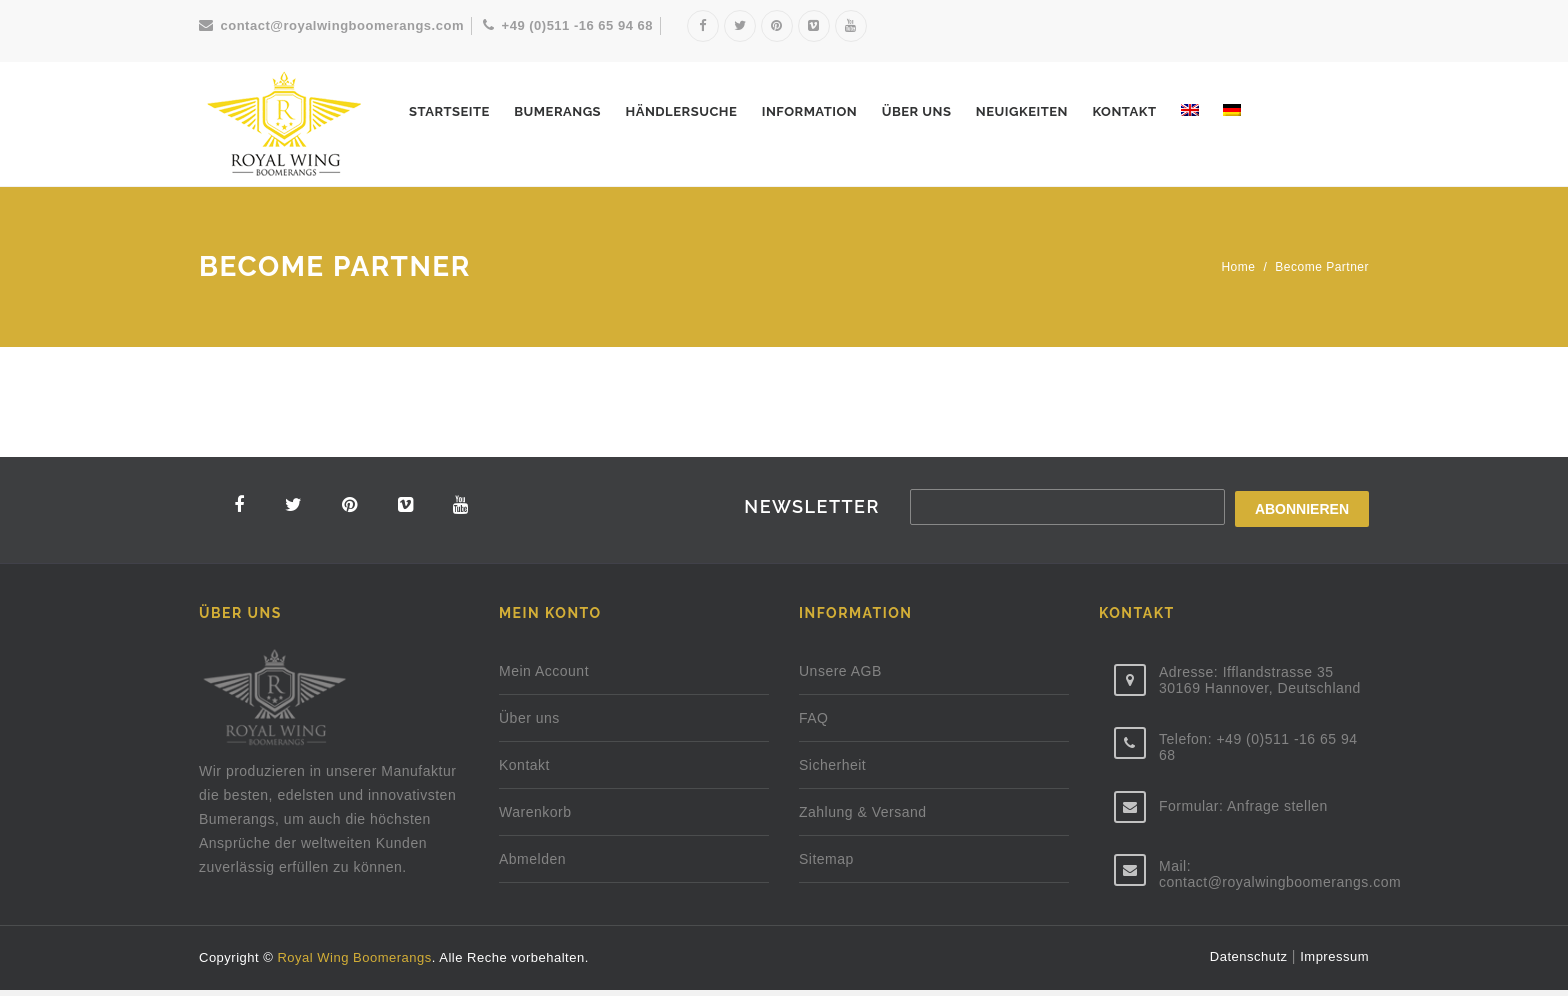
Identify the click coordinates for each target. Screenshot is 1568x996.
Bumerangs (557, 111)
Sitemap (826, 865)
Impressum (1334, 962)
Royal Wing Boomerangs (354, 963)
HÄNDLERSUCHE (681, 111)
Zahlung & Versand (863, 818)
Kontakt (1124, 111)
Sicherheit (832, 771)
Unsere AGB (840, 677)
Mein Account (544, 677)
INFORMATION (810, 111)
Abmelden (532, 865)
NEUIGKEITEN (1022, 111)
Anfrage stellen (1277, 812)
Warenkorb (535, 818)
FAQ (814, 724)
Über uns (917, 111)
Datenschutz (1251, 962)
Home (1238, 267)
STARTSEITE (449, 111)
